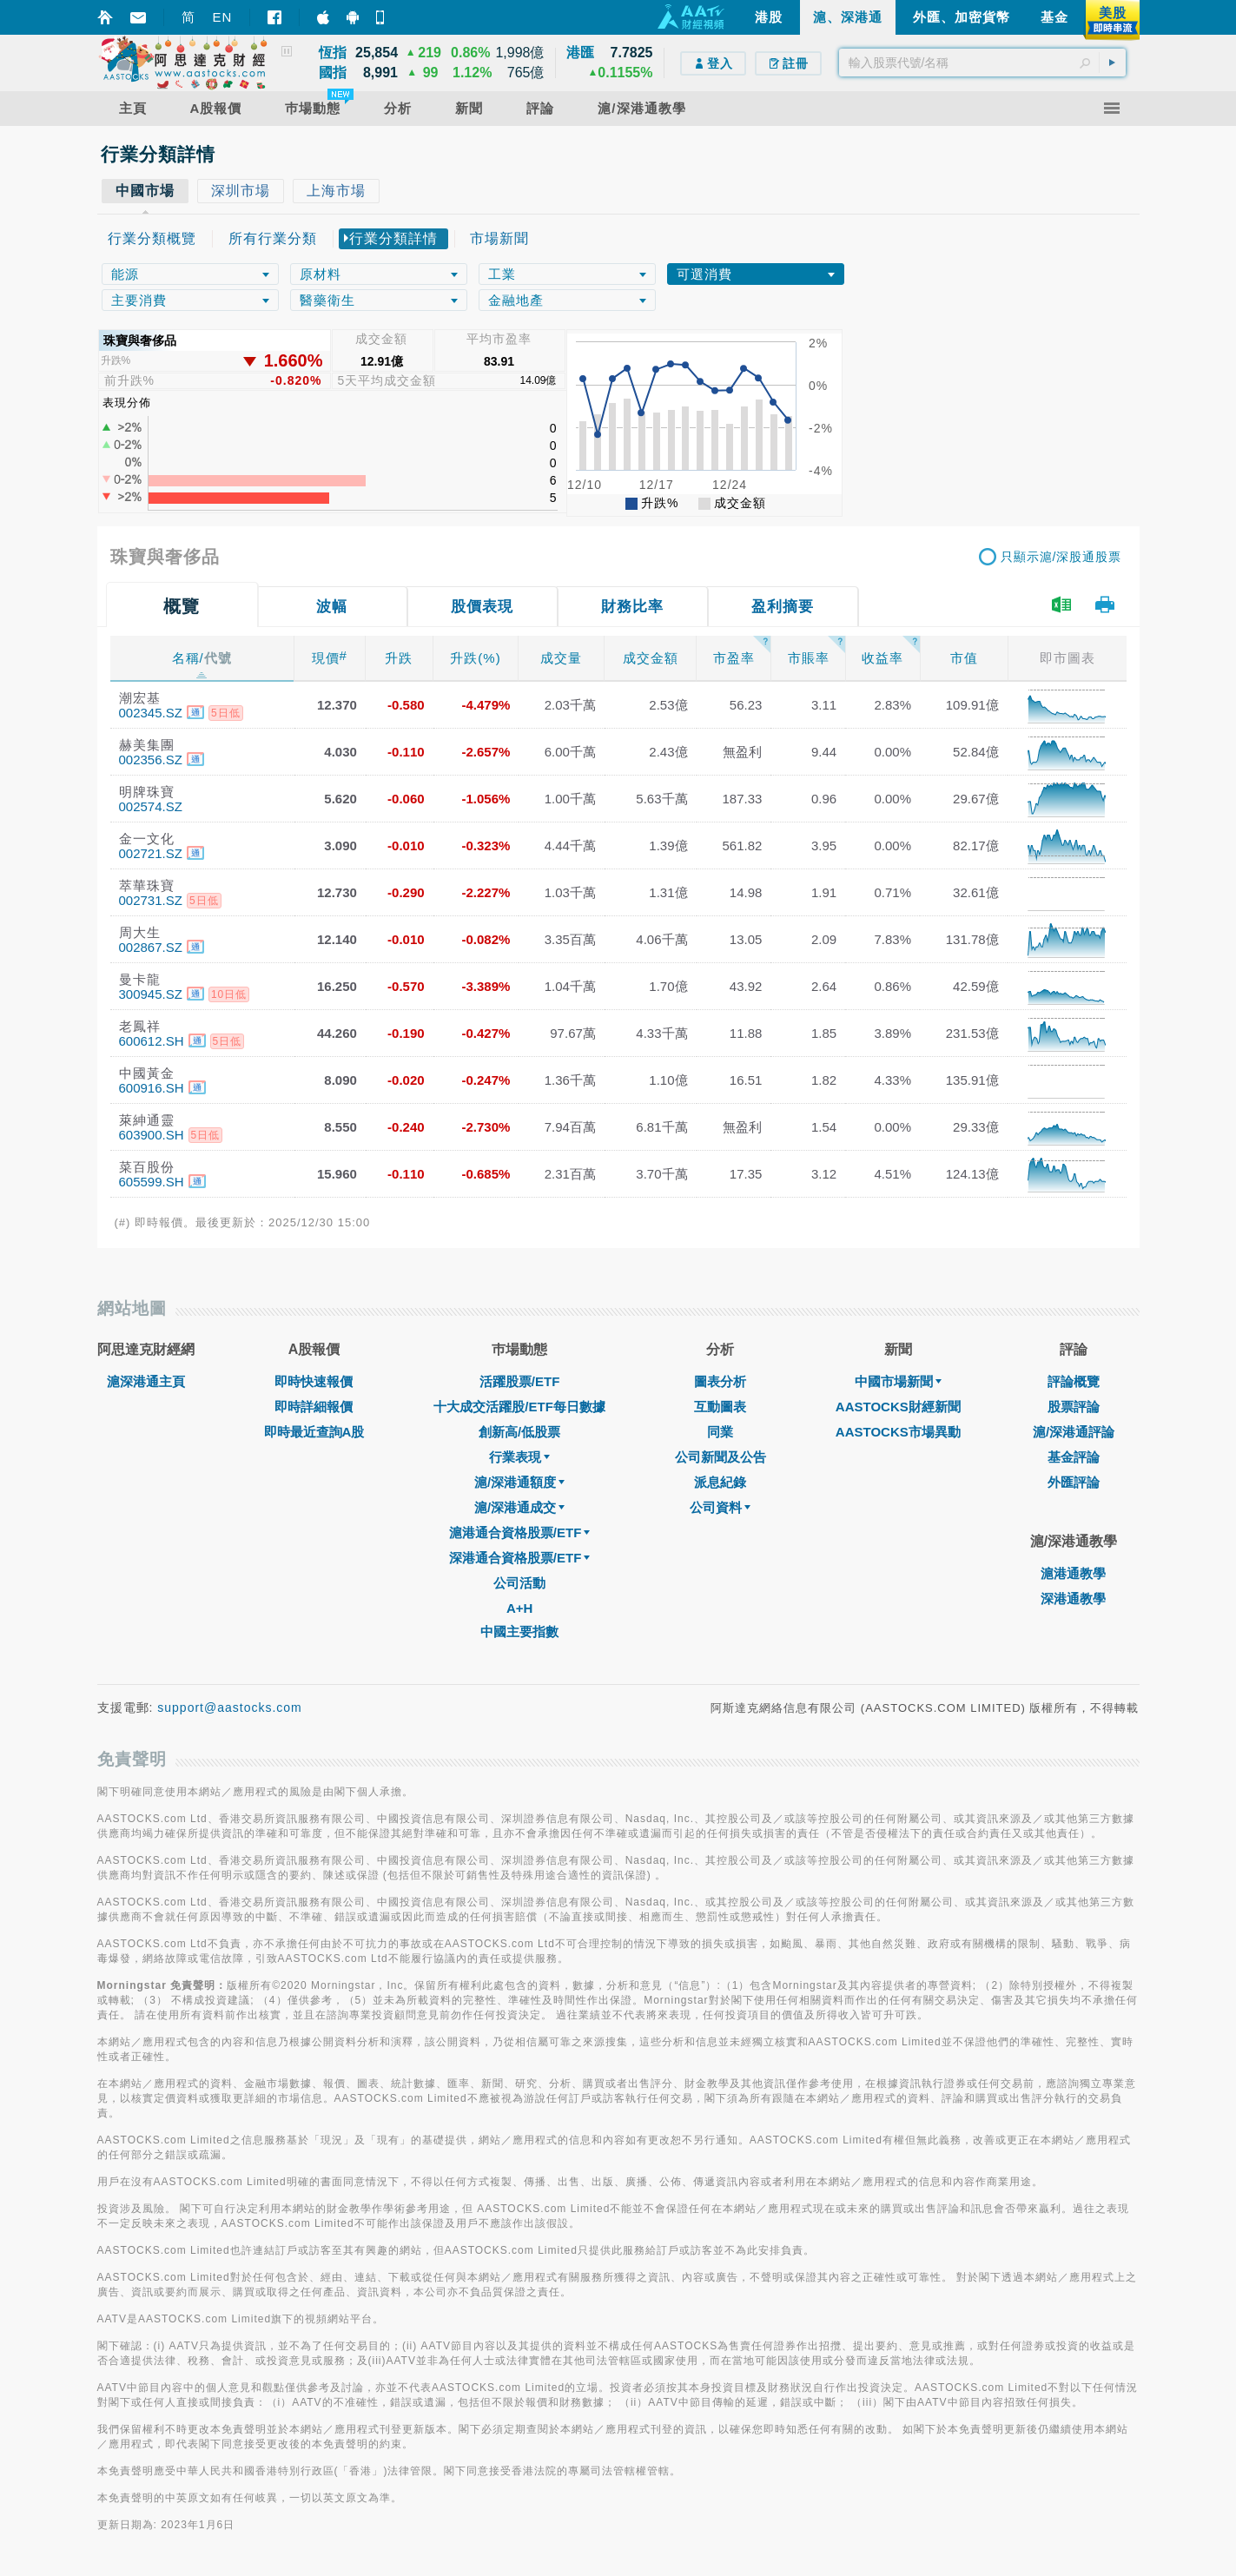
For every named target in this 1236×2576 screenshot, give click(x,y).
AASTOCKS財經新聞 (898, 1406)
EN (223, 17)
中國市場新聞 (898, 1381)
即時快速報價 (313, 1381)
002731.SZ (150, 900)
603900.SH (151, 1134)
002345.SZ (150, 712)
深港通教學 (1073, 1598)
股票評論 (1074, 1406)
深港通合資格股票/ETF (520, 1557)
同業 (720, 1431)
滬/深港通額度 (519, 1482)
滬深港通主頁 (146, 1381)
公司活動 (519, 1582)
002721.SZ (150, 853)
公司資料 (720, 1507)
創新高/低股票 (519, 1431)
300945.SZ (150, 994)
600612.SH (151, 1041)
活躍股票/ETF (519, 1381)
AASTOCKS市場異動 (898, 1431)
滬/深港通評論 (1073, 1431)
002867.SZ (150, 947)
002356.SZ (150, 759)
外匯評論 (1074, 1482)
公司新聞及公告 (720, 1457)
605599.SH (151, 1181)
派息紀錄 (720, 1482)
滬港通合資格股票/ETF (520, 1532)
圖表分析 (720, 1381)
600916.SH (151, 1087)
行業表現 (519, 1457)
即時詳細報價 (313, 1406)
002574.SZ (150, 806)
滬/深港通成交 (519, 1507)
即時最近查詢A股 (314, 1431)
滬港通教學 (1073, 1573)
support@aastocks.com (229, 1707)
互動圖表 (720, 1406)
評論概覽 (1074, 1381)
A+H (519, 1608)
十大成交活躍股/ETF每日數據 (519, 1406)
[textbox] (982, 62)
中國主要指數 (519, 1631)
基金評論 (1074, 1457)
